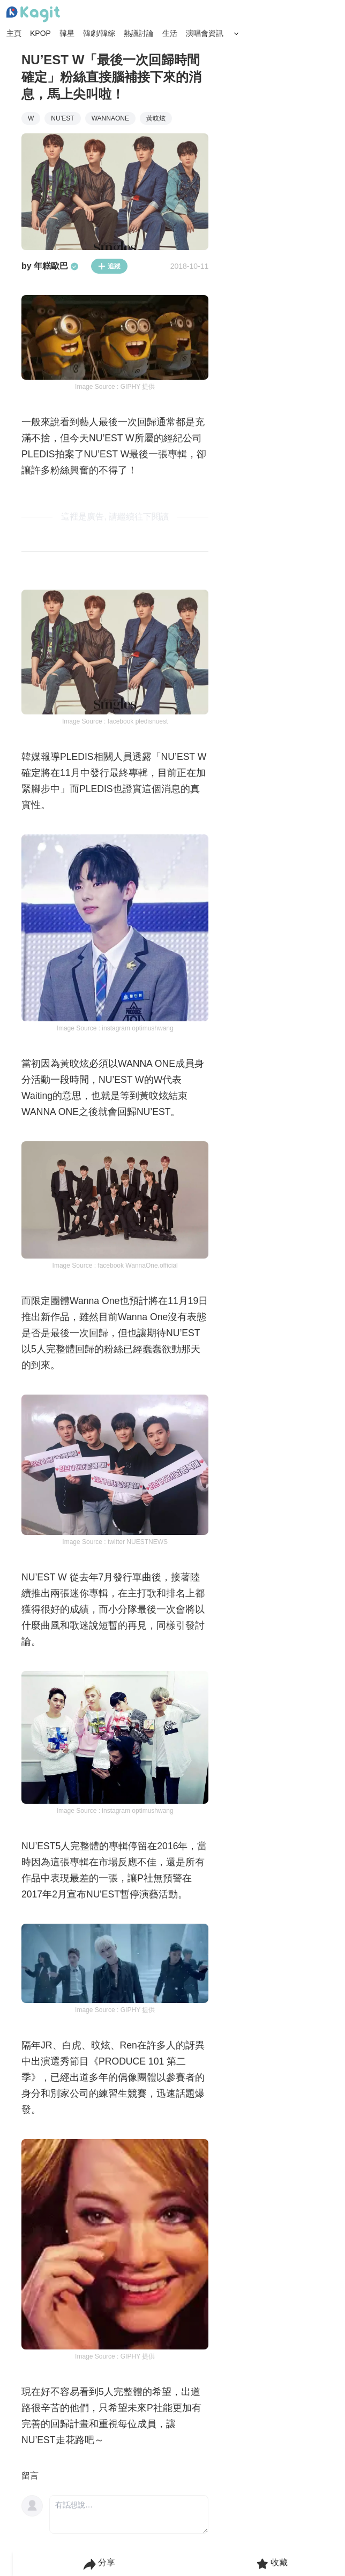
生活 (169, 33)
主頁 (13, 33)
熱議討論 (139, 33)
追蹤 (109, 266)
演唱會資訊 (204, 33)
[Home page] (33, 14)
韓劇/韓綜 (99, 33)
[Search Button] (236, 33)
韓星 (66, 33)
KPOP (40, 33)
